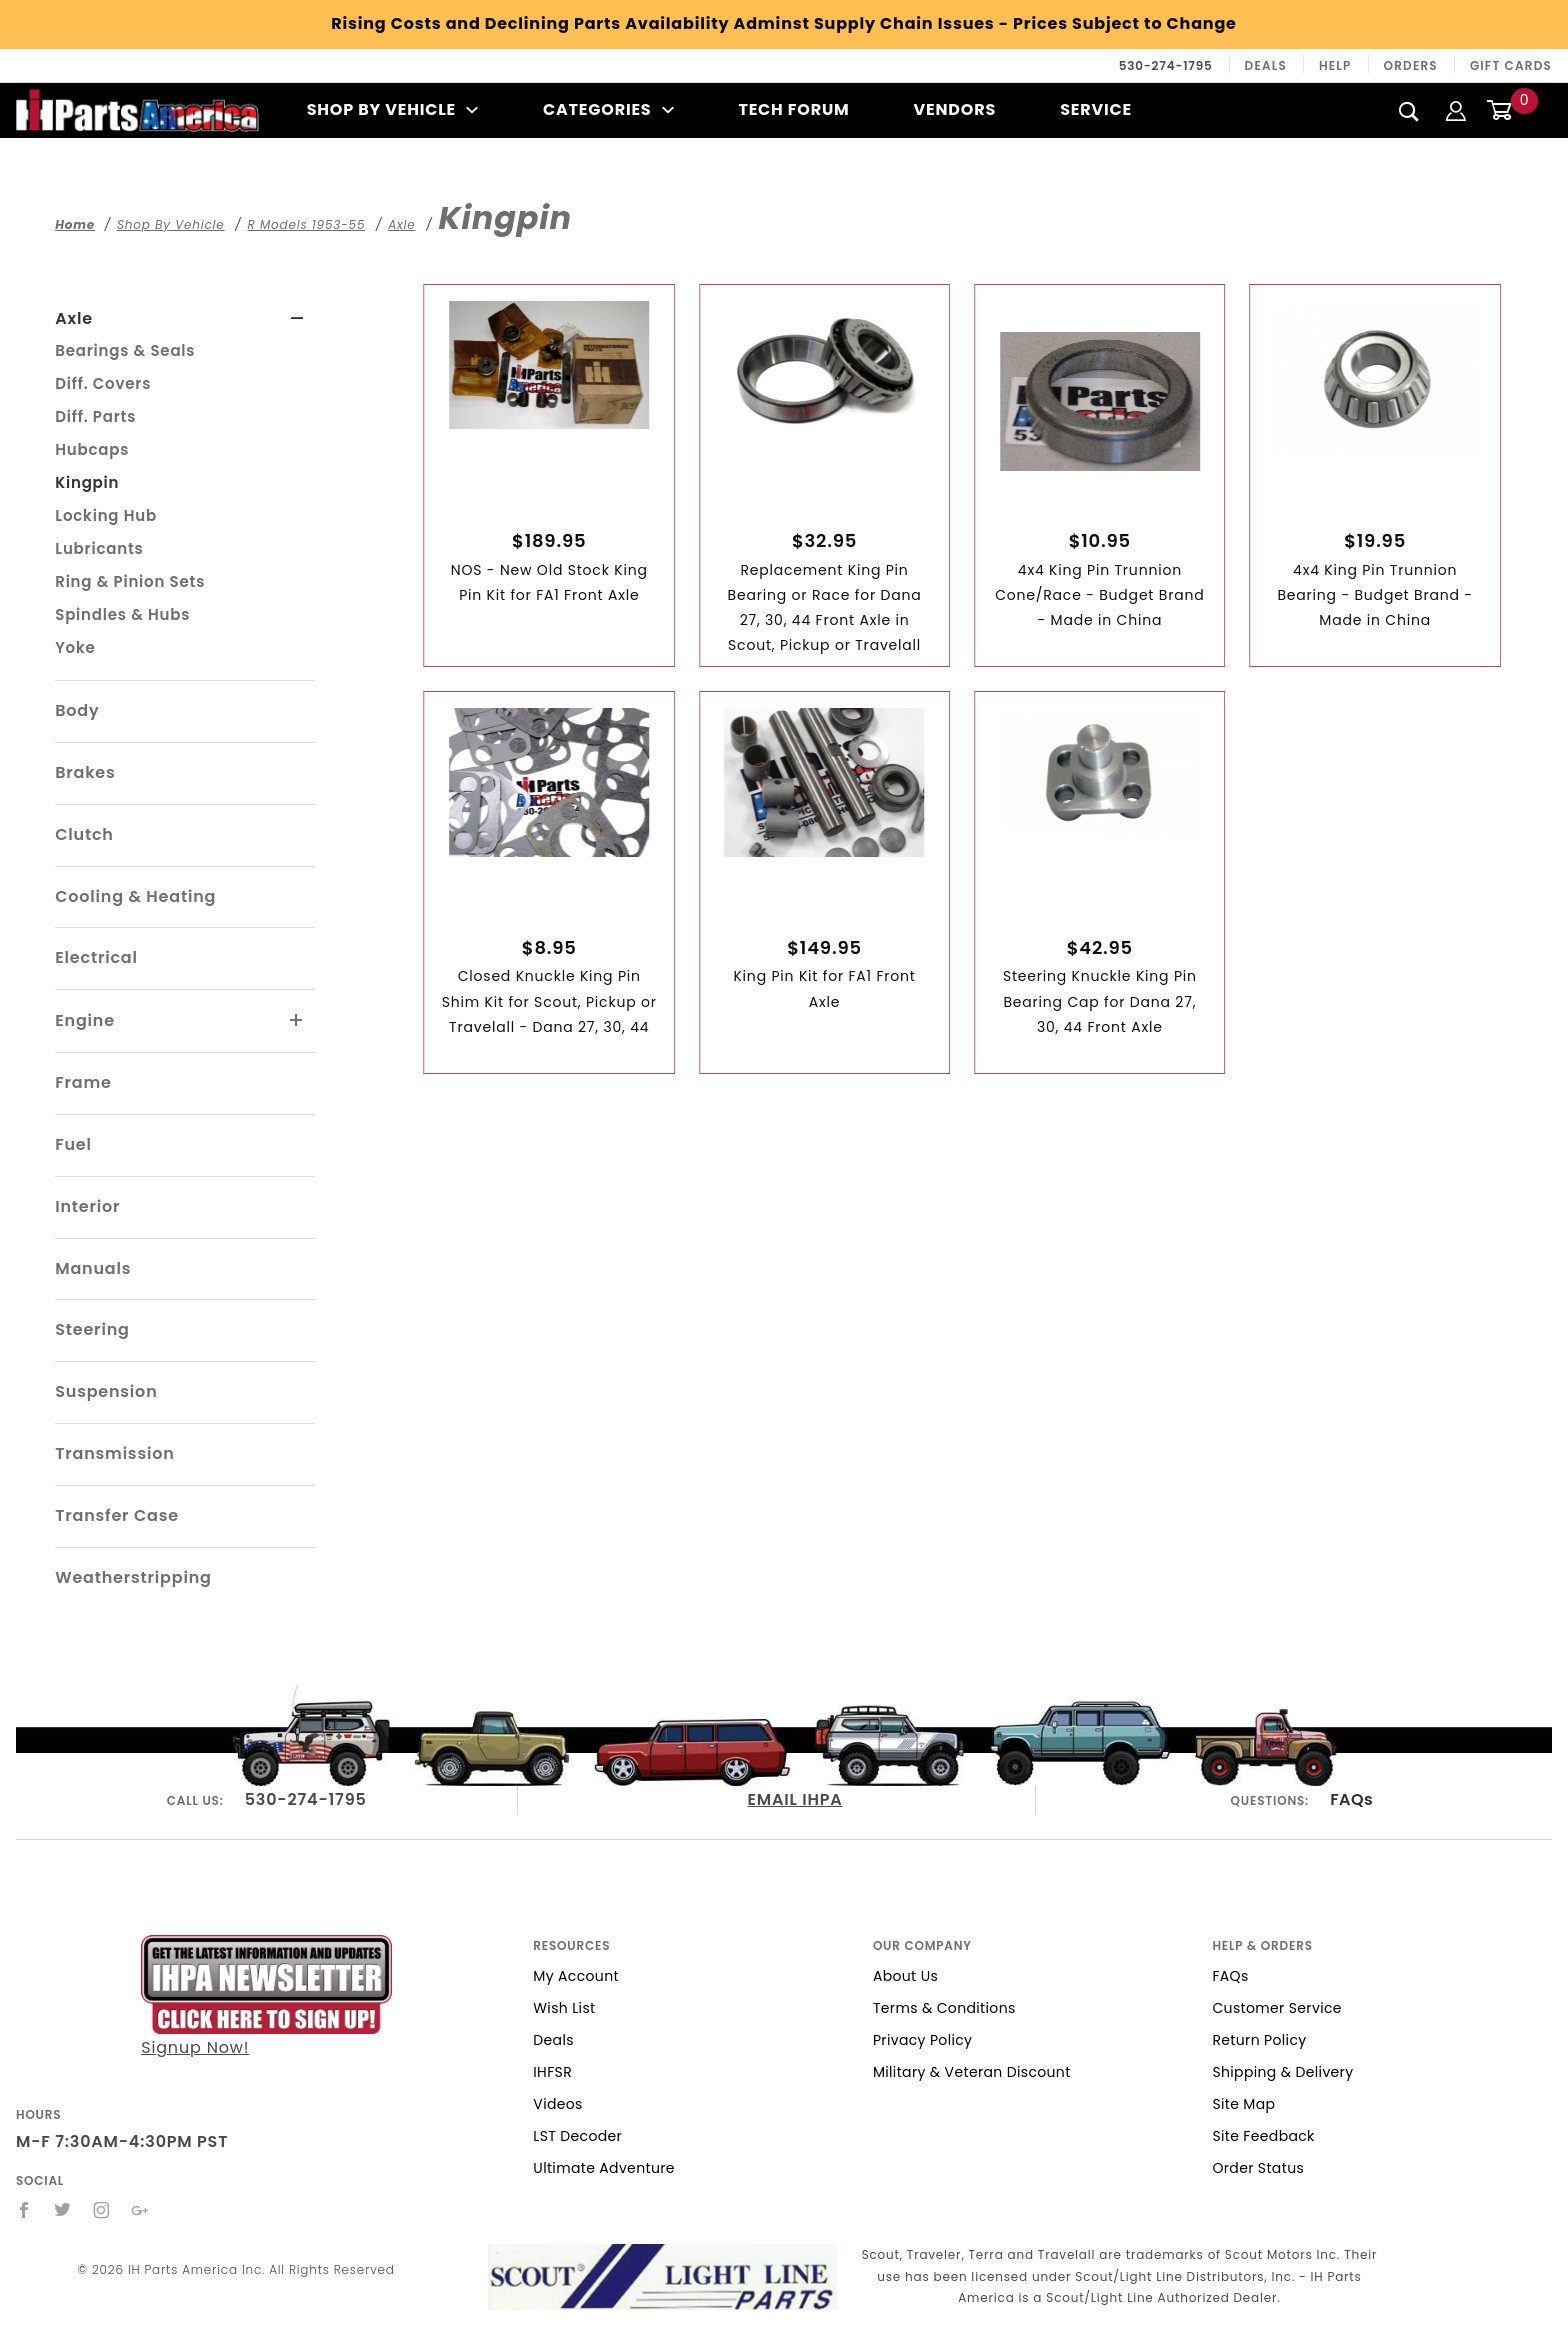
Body (77, 710)
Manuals (93, 1268)
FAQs (1351, 1799)
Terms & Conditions (944, 2008)
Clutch (84, 834)
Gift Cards (1511, 65)
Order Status (1258, 2168)
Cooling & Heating (135, 896)
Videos (557, 2104)
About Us (905, 1976)
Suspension (106, 1391)
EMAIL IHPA (795, 1799)
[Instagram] (102, 2210)
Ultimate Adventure (603, 2168)
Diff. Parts (95, 416)
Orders (1411, 65)
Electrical (96, 957)
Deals (1266, 65)
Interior (87, 1206)
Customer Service (1276, 2008)
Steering (92, 1329)
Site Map (1243, 2104)
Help (1335, 65)
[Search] (1409, 111)
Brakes (85, 772)
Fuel (73, 1144)
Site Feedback (1263, 2136)
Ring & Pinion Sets (130, 581)
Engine (85, 1020)
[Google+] (140, 2210)
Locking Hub (106, 515)
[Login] (1456, 109)
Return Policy (1259, 2040)
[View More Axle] (297, 319)
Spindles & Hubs (122, 614)
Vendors (955, 109)
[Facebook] (24, 2210)
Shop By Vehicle (393, 109)
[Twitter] (63, 2210)
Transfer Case (117, 1515)
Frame (83, 1082)
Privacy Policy (922, 2040)
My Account (576, 1976)
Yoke (75, 647)
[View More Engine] (297, 1021)
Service (1096, 109)
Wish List (564, 2008)
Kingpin (87, 482)
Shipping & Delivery (1282, 2072)
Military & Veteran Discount (972, 2072)
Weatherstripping (133, 1577)
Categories (608, 109)
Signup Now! (266, 1997)
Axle (74, 318)
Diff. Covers (103, 383)
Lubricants (99, 548)
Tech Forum (793, 109)
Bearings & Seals (125, 350)
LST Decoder (577, 2136)
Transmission (114, 1453)
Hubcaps (92, 449)
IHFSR (552, 2072)
